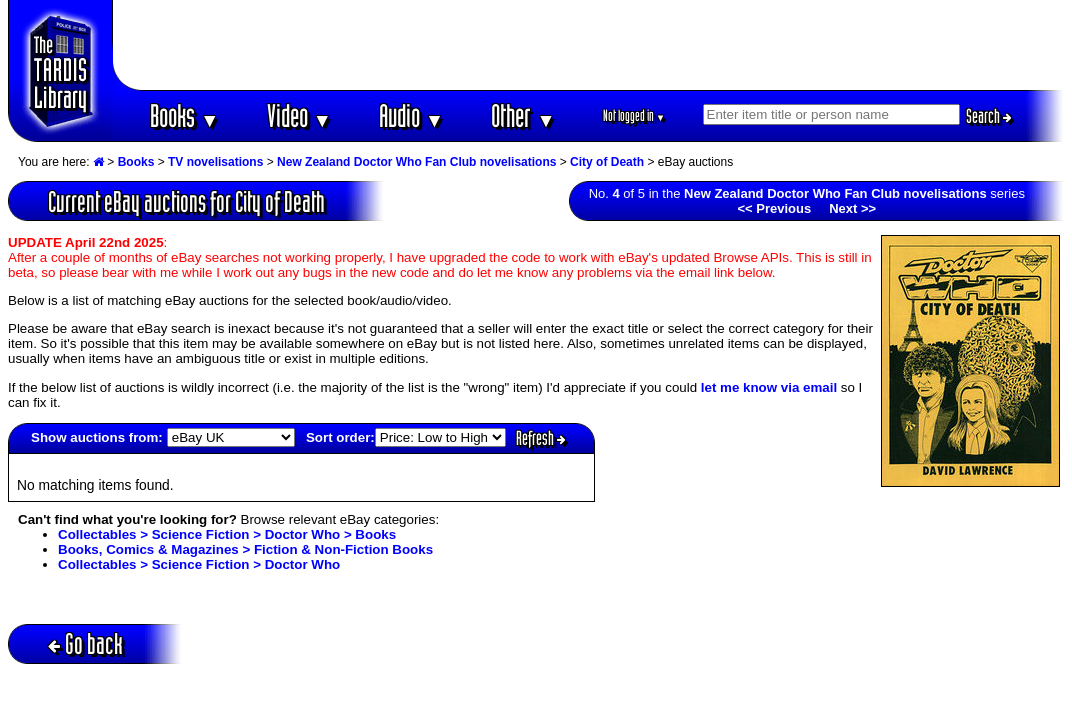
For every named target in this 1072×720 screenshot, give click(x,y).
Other (523, 115)
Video (299, 115)
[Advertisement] (589, 45)
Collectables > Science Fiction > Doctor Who (199, 564)
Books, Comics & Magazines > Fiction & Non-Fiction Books (245, 549)
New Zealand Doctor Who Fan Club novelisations (416, 162)
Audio (411, 115)
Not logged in (634, 115)
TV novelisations (215, 162)
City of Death (607, 162)
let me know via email (769, 387)
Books (184, 115)
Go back (85, 643)
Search (989, 116)
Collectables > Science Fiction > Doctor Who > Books (227, 534)
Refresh (541, 438)
